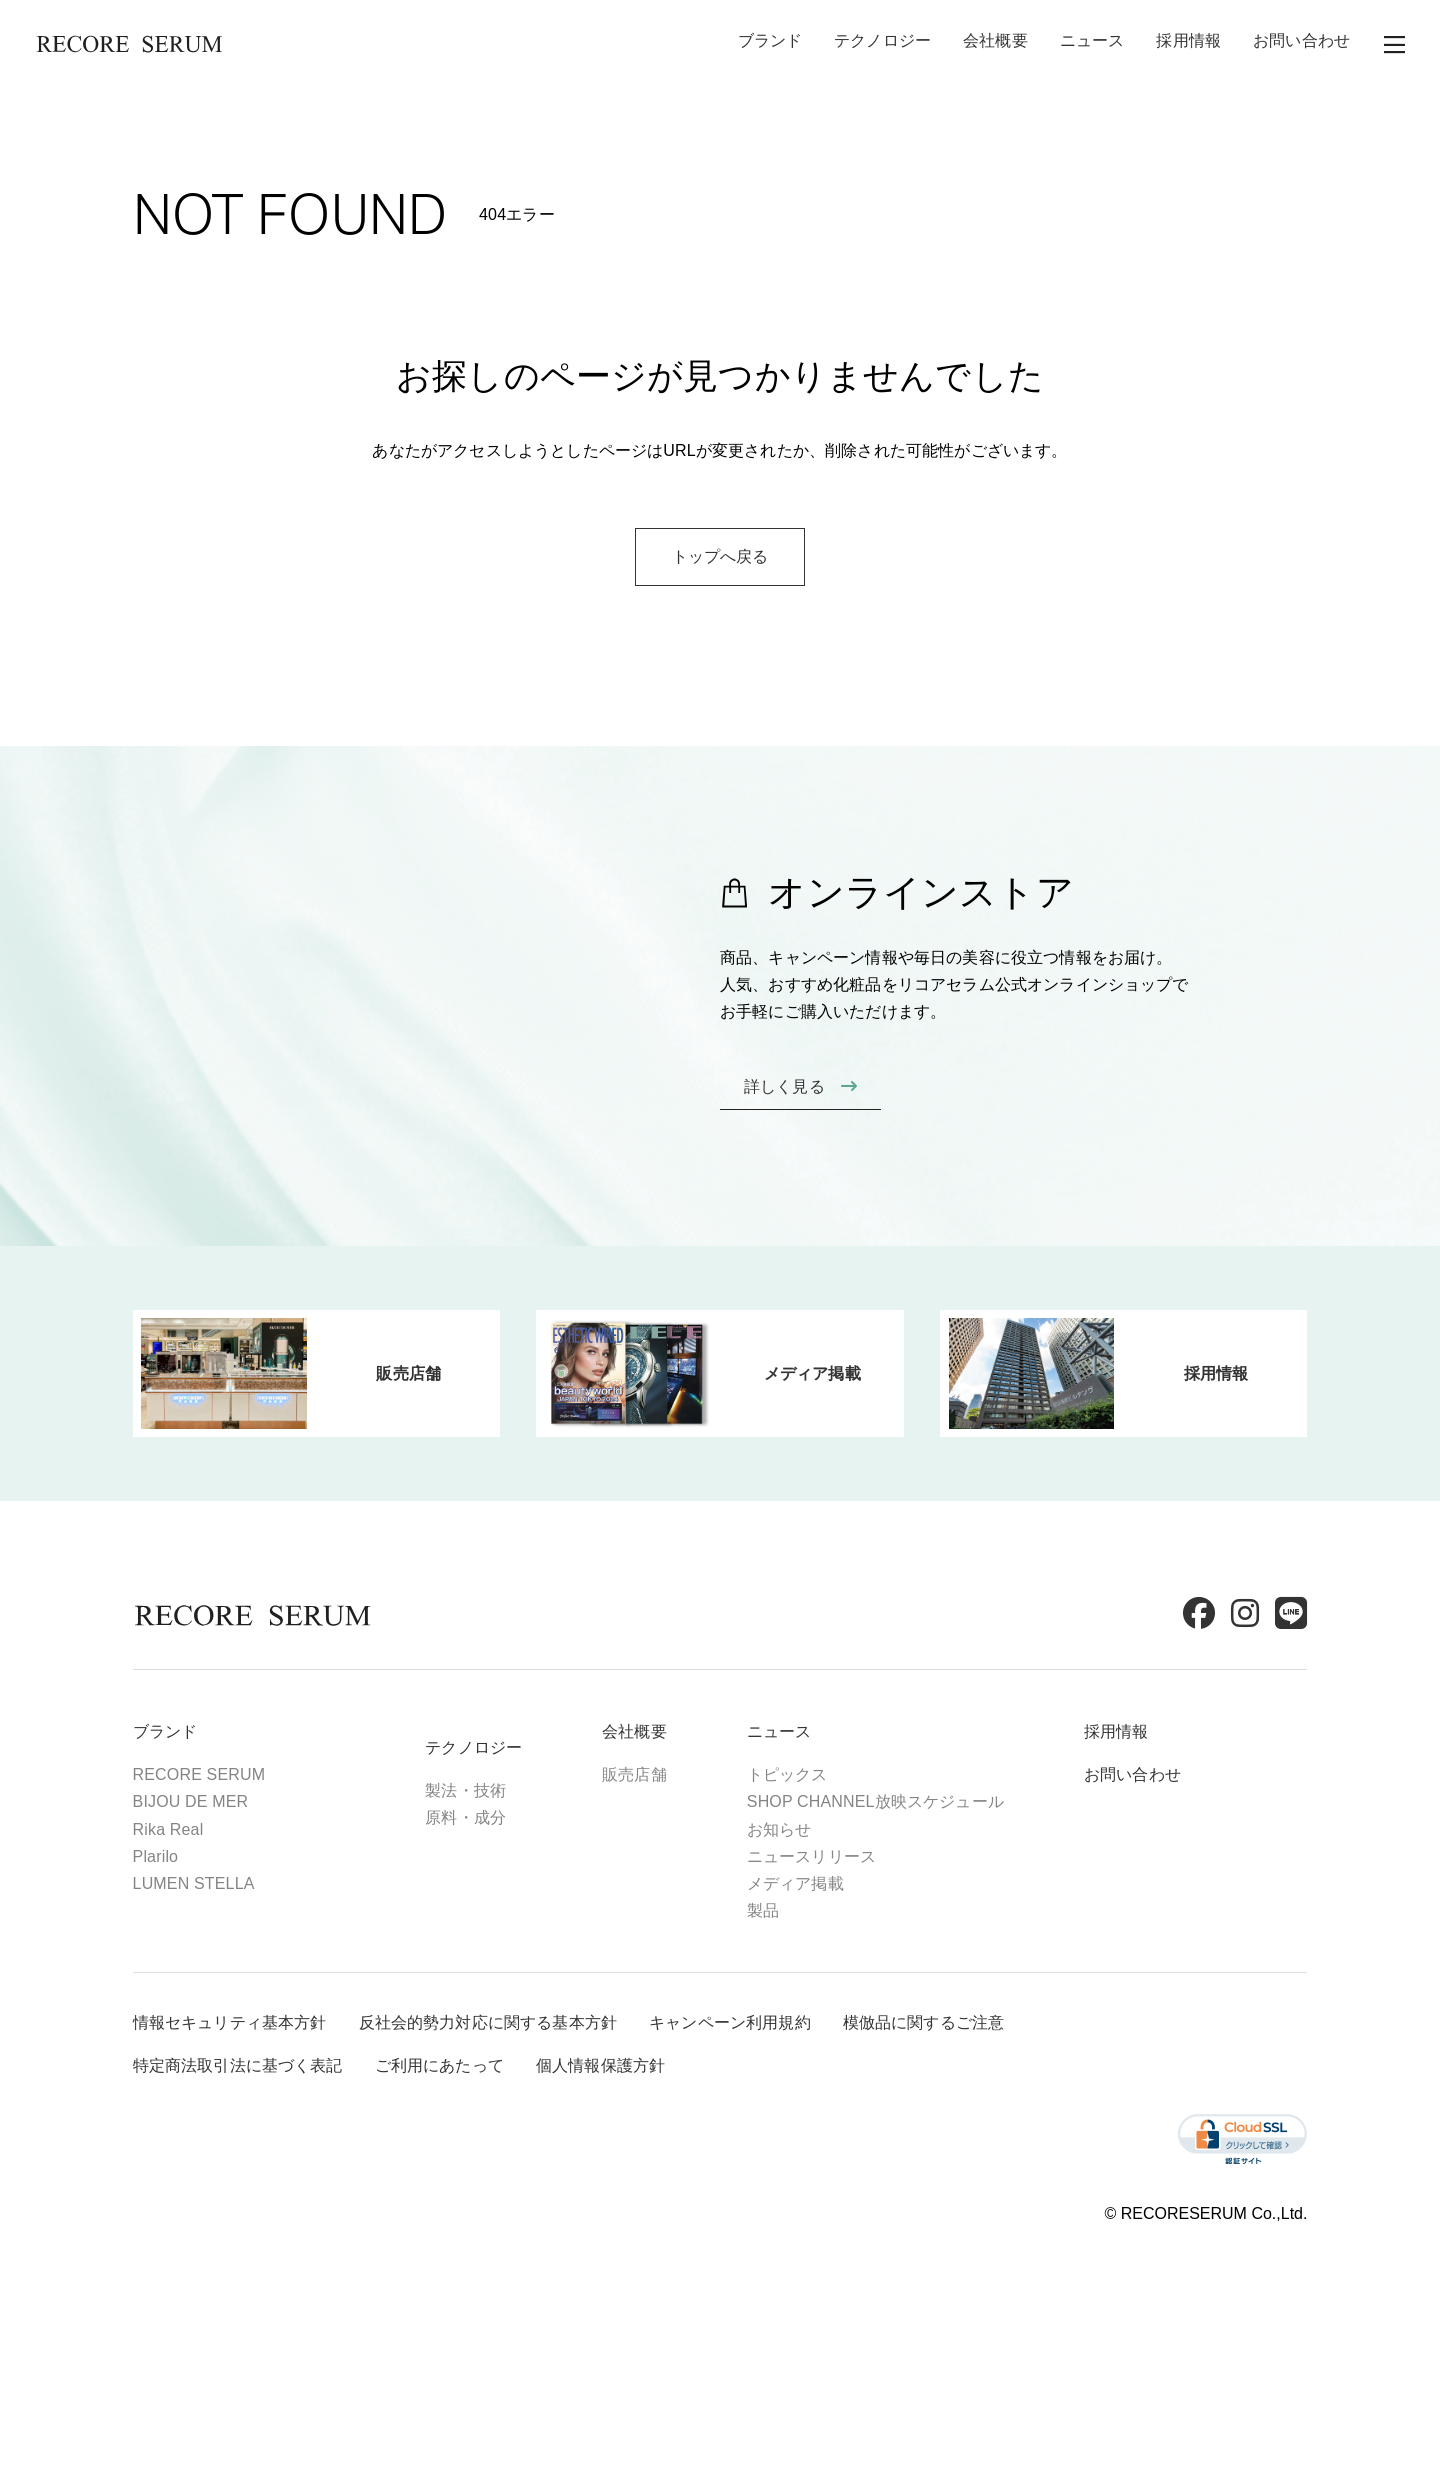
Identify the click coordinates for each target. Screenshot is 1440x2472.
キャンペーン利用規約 (777, 2114)
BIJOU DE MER (238, 1881)
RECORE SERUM (246, 1854)
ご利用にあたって (486, 2157)
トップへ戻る (720, 671)
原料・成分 (513, 1897)
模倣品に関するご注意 (971, 2114)
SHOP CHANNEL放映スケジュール (922, 1881)
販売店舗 (682, 1854)
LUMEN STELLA (241, 1962)
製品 (810, 1989)
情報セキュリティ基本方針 (277, 2114)
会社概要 (995, 44)
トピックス (834, 1854)
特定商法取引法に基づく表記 (285, 2157)
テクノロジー (882, 44)
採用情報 (1188, 44)
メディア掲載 (842, 1962)
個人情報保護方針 (647, 2157)
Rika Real (215, 1908)
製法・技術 (513, 1870)
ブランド (770, 44)
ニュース (1092, 44)
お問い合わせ (1301, 44)
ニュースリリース (858, 1935)
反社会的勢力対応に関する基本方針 (535, 2114)
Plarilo (203, 1935)
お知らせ (826, 1908)
